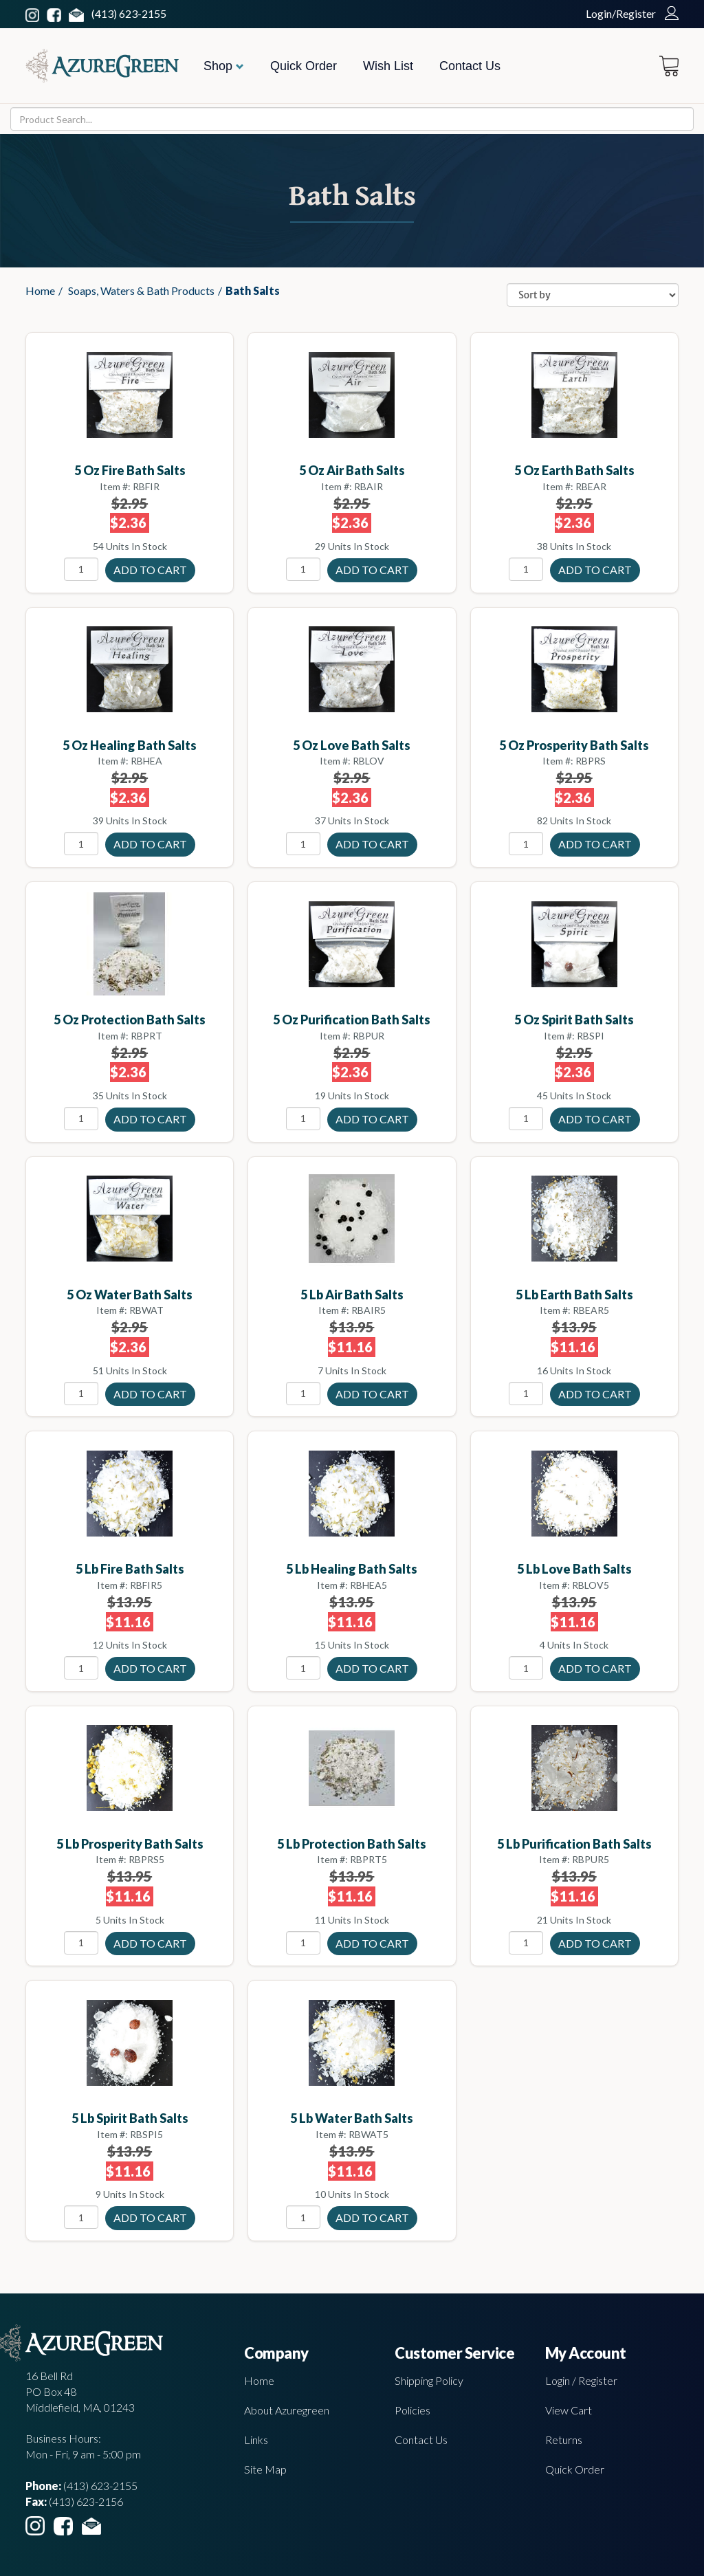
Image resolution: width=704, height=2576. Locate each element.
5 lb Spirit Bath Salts (130, 2118)
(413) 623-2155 (128, 13)
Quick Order (303, 66)
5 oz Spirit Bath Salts (574, 1019)
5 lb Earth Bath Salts (574, 1294)
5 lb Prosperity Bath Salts (130, 1843)
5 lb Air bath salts (352, 1294)
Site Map (265, 2469)
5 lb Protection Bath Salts (351, 1843)
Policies (412, 2410)
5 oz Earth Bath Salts (574, 470)
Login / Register (581, 2380)
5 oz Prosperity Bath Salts (574, 745)
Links (256, 2439)
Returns (563, 2439)
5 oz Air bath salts (352, 470)
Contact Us (469, 66)
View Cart (568, 2410)
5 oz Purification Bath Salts (351, 1019)
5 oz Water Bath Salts (129, 1294)
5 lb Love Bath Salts (574, 1568)
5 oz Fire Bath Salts (130, 470)
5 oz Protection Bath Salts (130, 1019)
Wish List (388, 66)
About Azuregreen (286, 2410)
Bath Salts (253, 290)
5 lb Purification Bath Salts (574, 1843)
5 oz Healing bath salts (130, 745)
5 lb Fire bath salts (130, 1568)
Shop (224, 66)
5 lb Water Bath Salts (351, 2118)
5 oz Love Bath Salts (351, 745)
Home (40, 290)
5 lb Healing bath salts (351, 1568)
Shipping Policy (429, 2380)
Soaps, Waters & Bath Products (141, 290)
